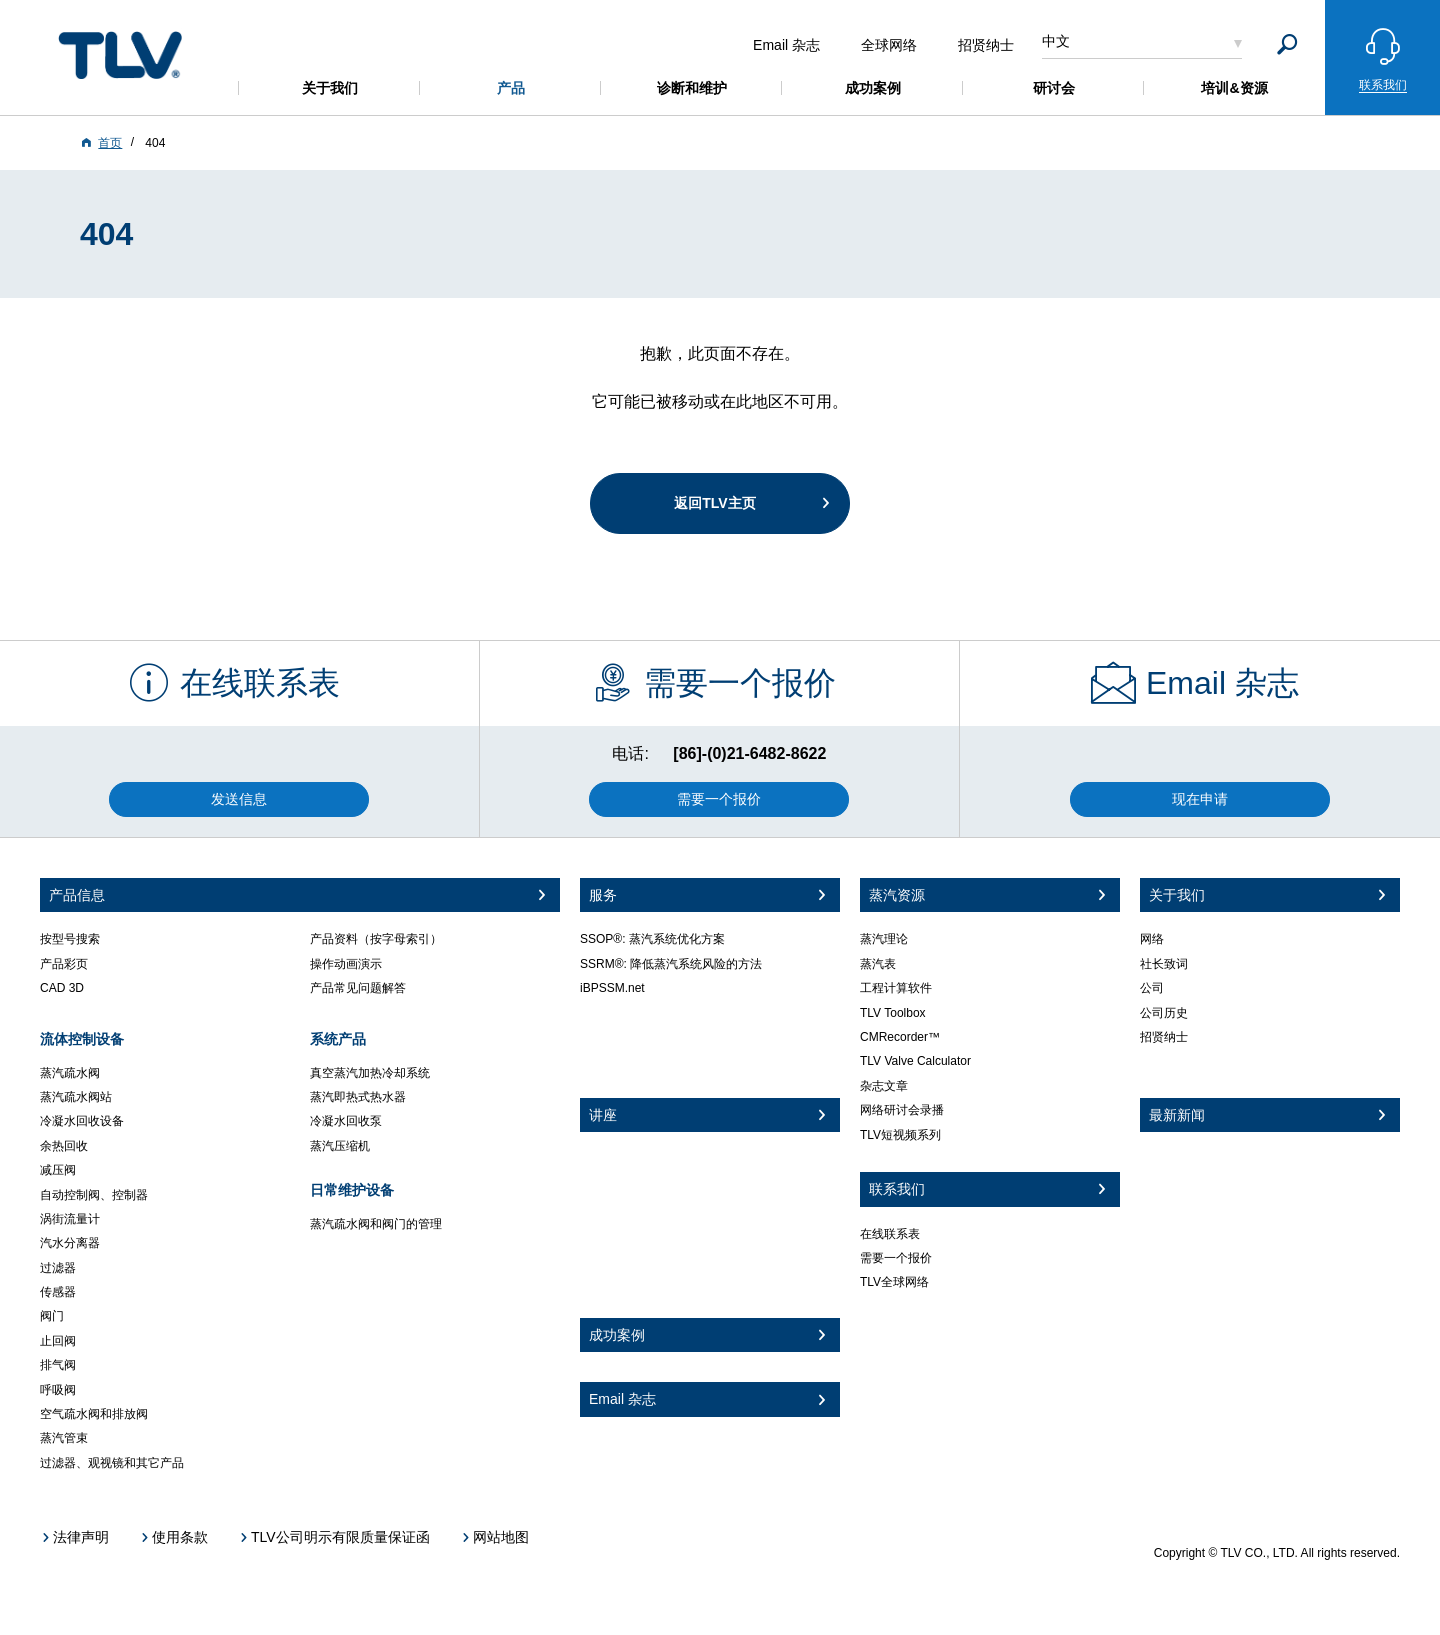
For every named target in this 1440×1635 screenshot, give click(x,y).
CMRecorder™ (900, 1037)
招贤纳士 (1164, 1037)
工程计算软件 (896, 988)
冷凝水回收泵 (346, 1121)
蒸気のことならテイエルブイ (120, 54)
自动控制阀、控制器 (94, 1195)
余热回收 (64, 1146)
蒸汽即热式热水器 (358, 1097)
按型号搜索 (70, 939)
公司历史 (1164, 1013)
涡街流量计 (70, 1219)
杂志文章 (884, 1086)
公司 (1152, 988)
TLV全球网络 (894, 1282)
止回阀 (58, 1341)
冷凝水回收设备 (82, 1121)
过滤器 (58, 1268)
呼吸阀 (58, 1390)
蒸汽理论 (884, 939)
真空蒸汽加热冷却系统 (370, 1073)
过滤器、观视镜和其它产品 (112, 1463)
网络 (1152, 939)
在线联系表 (890, 1234)
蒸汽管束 (64, 1438)
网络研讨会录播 (902, 1110)
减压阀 (58, 1170)
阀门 (52, 1316)
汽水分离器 (70, 1243)
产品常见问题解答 (358, 988)
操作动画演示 (346, 964)
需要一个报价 (896, 1258)
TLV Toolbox (893, 1013)
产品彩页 (64, 964)
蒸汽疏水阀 (70, 1073)
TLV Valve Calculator (915, 1061)
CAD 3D (62, 988)
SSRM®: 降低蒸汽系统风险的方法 (671, 964)
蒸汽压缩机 (340, 1146)
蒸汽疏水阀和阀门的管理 (376, 1224)
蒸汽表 (878, 964)
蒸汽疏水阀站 (76, 1097)
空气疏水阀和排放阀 (94, 1414)
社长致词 (1164, 964)
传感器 (58, 1292)
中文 (1056, 41)
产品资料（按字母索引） (376, 939)
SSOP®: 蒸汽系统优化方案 (652, 939)
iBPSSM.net (612, 988)
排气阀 (58, 1365)
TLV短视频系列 (900, 1135)
